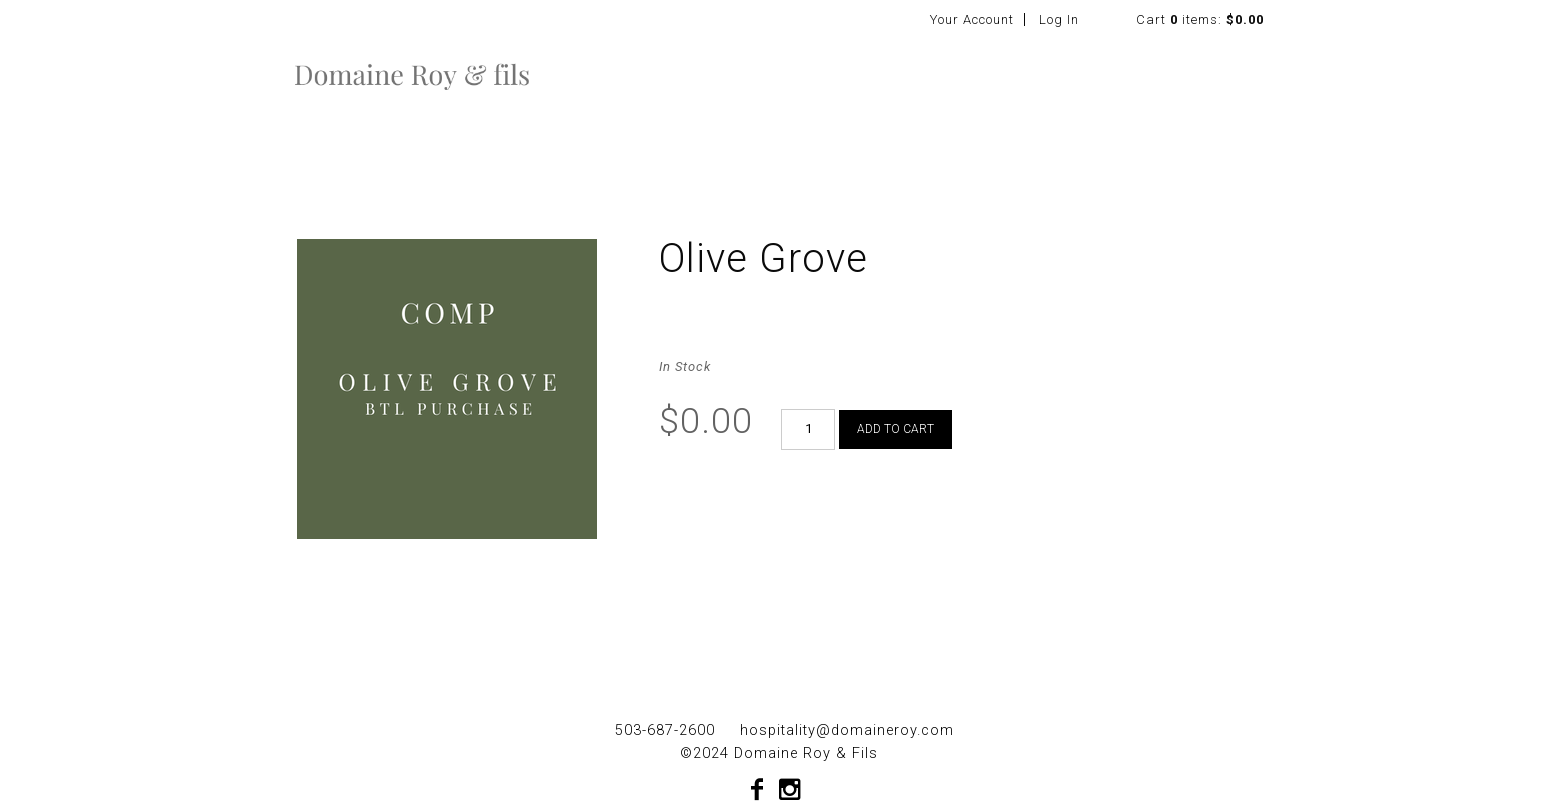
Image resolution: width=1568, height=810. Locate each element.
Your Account (972, 19)
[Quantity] (808, 429)
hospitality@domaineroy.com (847, 730)
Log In (1059, 19)
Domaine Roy (412, 73)
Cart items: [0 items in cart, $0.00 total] (1200, 19)
